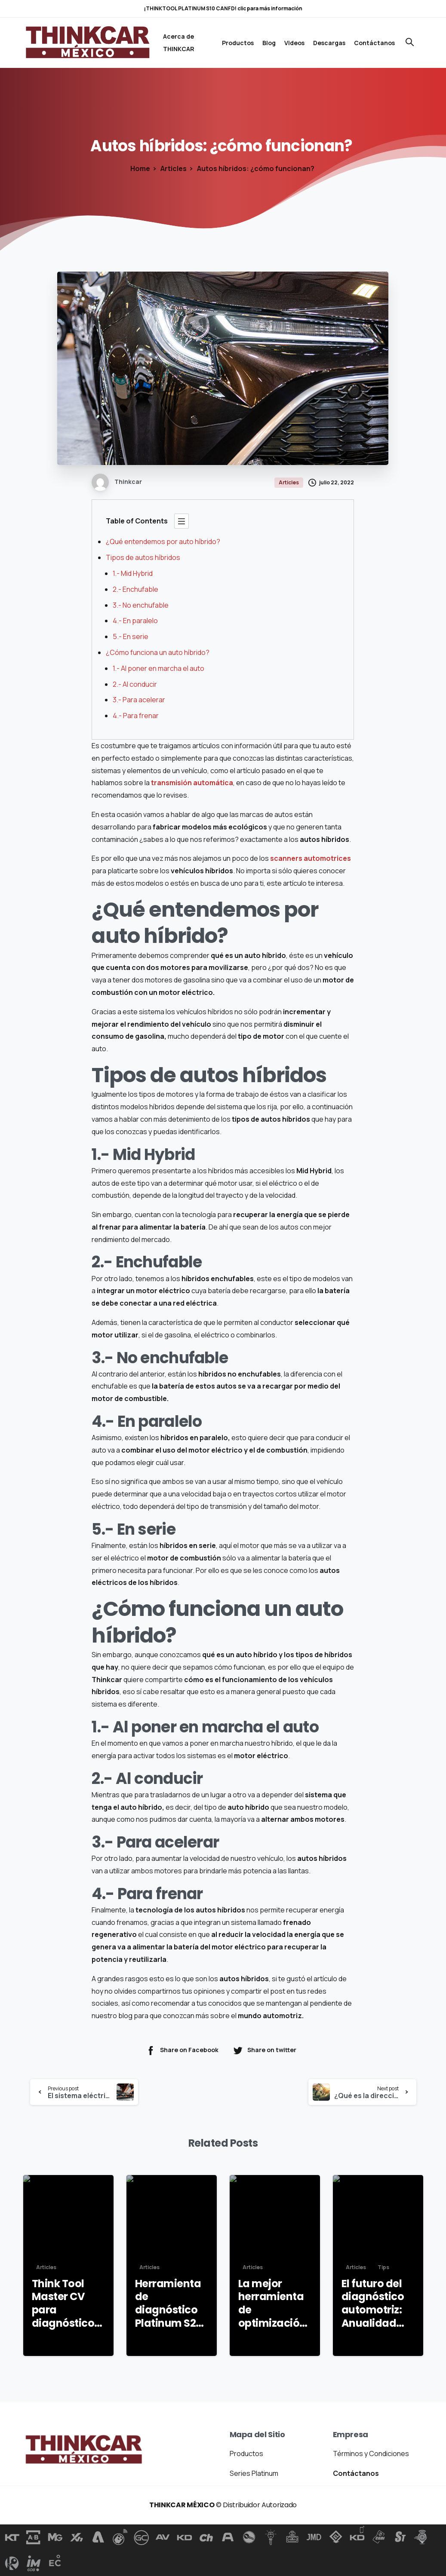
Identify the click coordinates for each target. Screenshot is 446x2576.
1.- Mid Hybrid (133, 573)
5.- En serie (130, 636)
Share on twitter (264, 2050)
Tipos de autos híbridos (143, 557)
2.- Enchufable (135, 589)
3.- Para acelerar (139, 699)
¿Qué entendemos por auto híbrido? (163, 541)
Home (140, 168)
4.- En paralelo (135, 620)
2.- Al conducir (135, 684)
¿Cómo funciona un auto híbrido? (158, 652)
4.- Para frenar (136, 715)
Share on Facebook (181, 2050)
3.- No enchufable (141, 605)
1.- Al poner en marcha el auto (159, 668)
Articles (173, 168)
